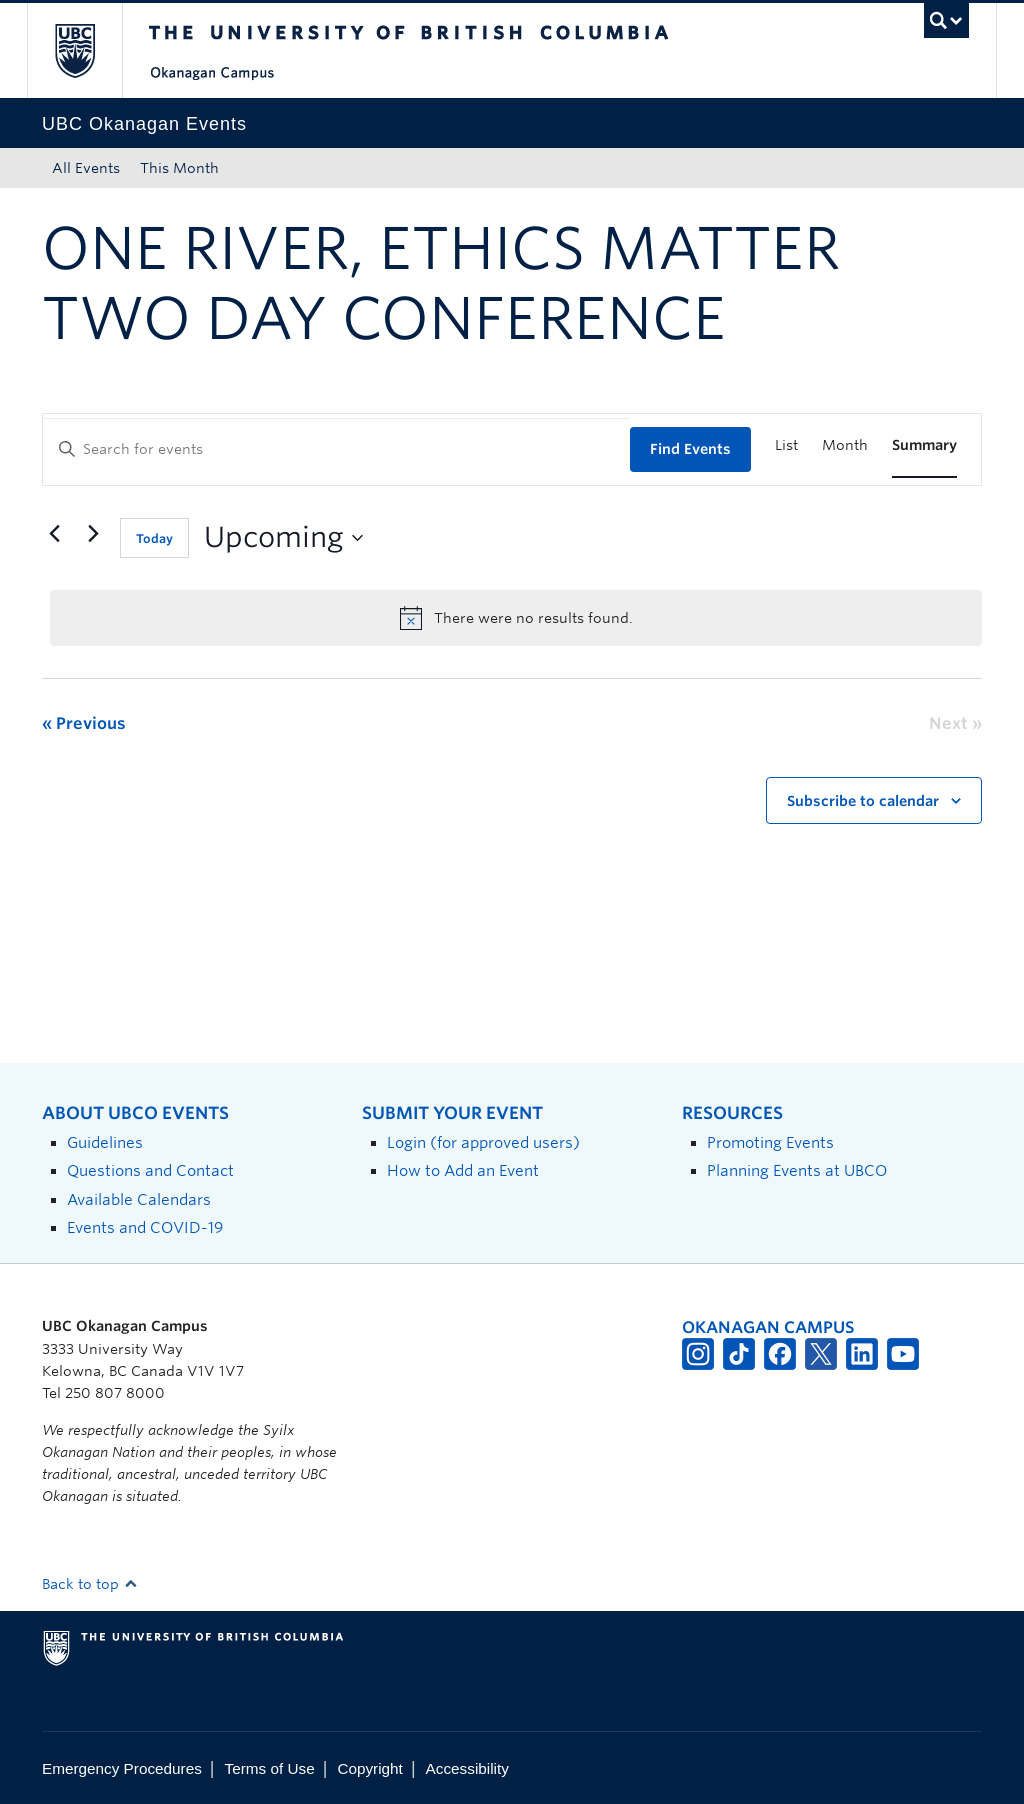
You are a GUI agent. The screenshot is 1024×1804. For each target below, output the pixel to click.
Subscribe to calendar (863, 801)
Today (154, 538)
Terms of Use (270, 1768)
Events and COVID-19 (145, 1227)
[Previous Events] (54, 534)
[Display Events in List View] (786, 445)
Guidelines (105, 1142)
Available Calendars (139, 1199)
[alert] (516, 618)
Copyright (369, 1768)
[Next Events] (93, 534)
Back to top (90, 1584)
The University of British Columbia (89, 50)
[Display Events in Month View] (845, 445)
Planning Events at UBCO (797, 1170)
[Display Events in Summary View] (924, 445)
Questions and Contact (150, 1170)
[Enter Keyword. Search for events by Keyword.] (336, 449)
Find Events (690, 449)
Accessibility (467, 1768)
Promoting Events (770, 1142)
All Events (86, 168)
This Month (179, 168)
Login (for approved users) (483, 1142)
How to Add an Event (463, 1170)
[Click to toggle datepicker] (283, 538)
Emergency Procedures (122, 1768)
